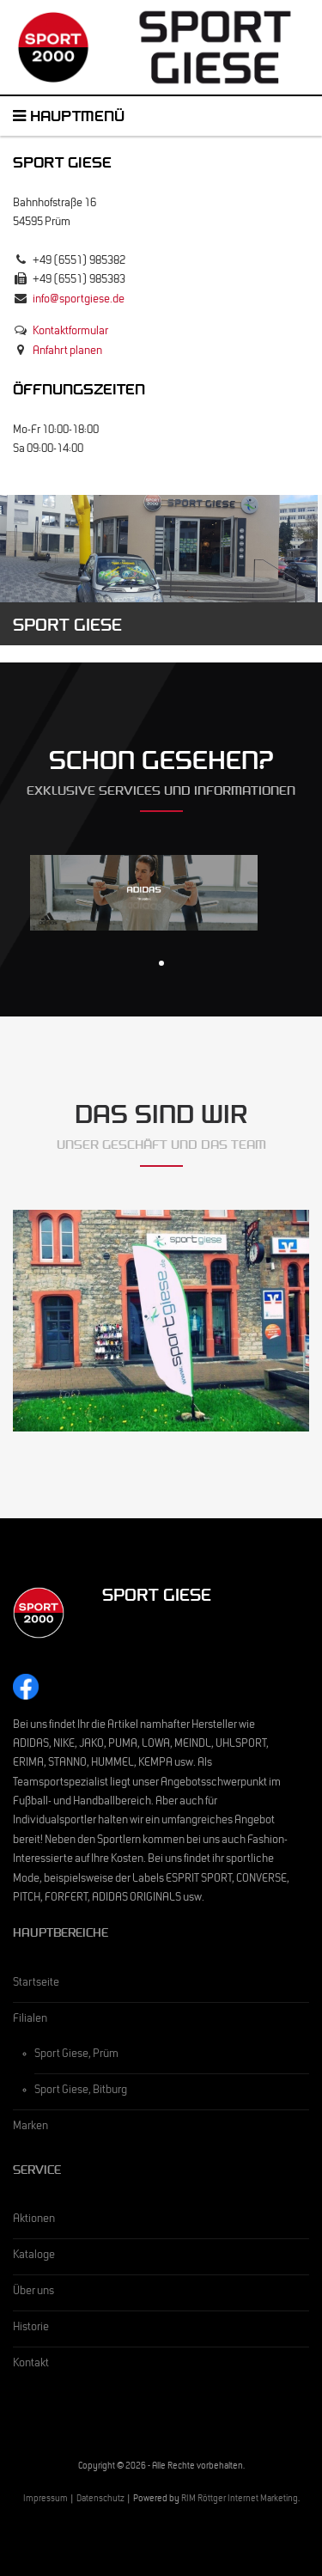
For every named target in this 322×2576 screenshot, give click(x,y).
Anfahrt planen (67, 352)
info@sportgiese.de (79, 301)
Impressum (45, 2500)
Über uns (33, 2292)
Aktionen (34, 2220)
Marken (30, 2127)
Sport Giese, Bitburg (80, 2091)
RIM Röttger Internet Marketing (239, 2500)
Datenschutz (100, 2500)
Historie (31, 2329)
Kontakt (31, 2365)
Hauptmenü (69, 118)
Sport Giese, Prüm (76, 2055)
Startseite (36, 1984)
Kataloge (34, 2256)
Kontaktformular (70, 333)
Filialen (30, 2020)
